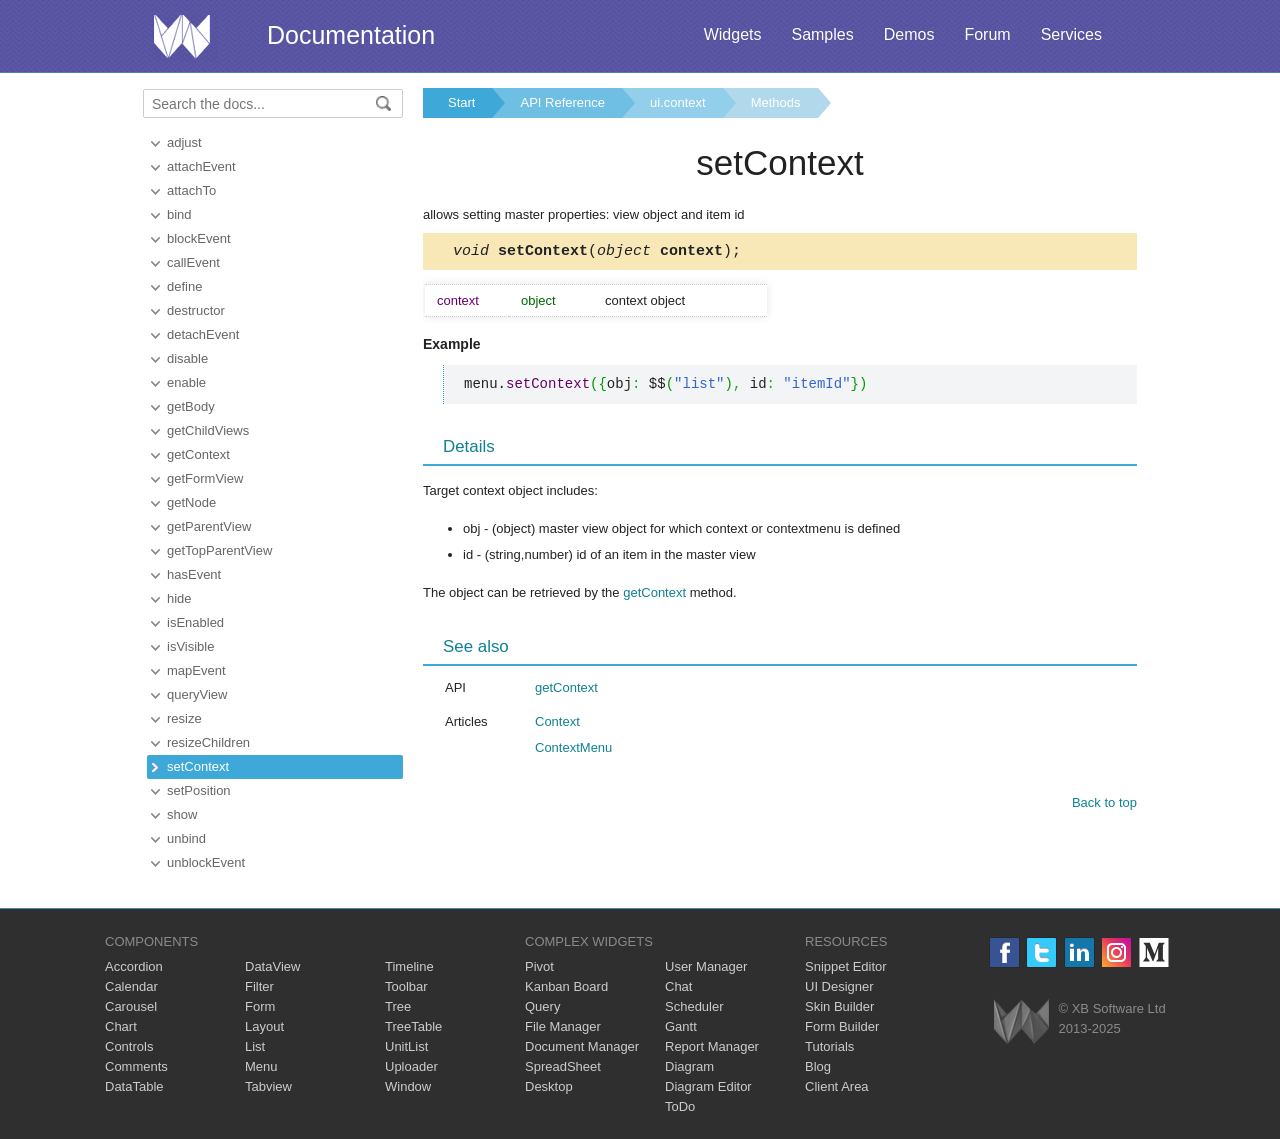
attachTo (191, 190)
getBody (191, 406)
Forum (987, 34)
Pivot (539, 966)
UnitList (406, 1046)
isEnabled (195, 622)
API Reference (562, 102)
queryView (197, 694)
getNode (191, 502)
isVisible (190, 646)
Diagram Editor (708, 1086)
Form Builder (842, 1026)
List (255, 1046)
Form (260, 1006)
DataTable (134, 1086)
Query (542, 1006)
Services (1071, 34)
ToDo (680, 1106)
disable (187, 358)
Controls (129, 1046)
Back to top (1104, 805)
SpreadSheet (563, 1066)
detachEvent (203, 334)
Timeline (409, 966)
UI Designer (839, 986)
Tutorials (829, 1046)
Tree (398, 1006)
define (184, 286)
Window (408, 1086)
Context (557, 724)
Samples (822, 34)
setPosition (199, 790)
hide (179, 598)
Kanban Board (566, 986)
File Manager (563, 1026)
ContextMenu (573, 750)
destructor (196, 310)
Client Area (837, 1086)
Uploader (411, 1066)
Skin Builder (839, 1006)
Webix (1021, 1021)
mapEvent (196, 670)
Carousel (131, 1006)
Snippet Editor (846, 966)
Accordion (134, 966)
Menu (261, 1066)
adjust (184, 142)
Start (461, 102)
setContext (198, 766)
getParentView (209, 526)
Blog (818, 1066)
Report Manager (712, 1046)
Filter (259, 986)
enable (186, 382)
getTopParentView (219, 550)
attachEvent (201, 166)
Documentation (351, 35)
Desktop (549, 1086)
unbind (186, 838)
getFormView (205, 478)
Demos (909, 34)
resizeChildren (208, 742)
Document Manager (582, 1046)
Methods (776, 102)
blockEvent (199, 238)
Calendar (131, 986)
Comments (136, 1066)
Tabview (268, 1086)
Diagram (689, 1066)
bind (179, 214)
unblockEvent (206, 862)
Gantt (681, 1026)
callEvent (193, 262)
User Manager (706, 966)
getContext (198, 454)
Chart (121, 1026)
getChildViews (208, 430)
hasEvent (194, 574)
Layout (264, 1026)
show (182, 814)
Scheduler (694, 1006)
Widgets (733, 34)
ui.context (678, 102)
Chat (678, 986)
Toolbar (406, 986)
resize (184, 718)
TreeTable (413, 1026)
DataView (272, 966)
